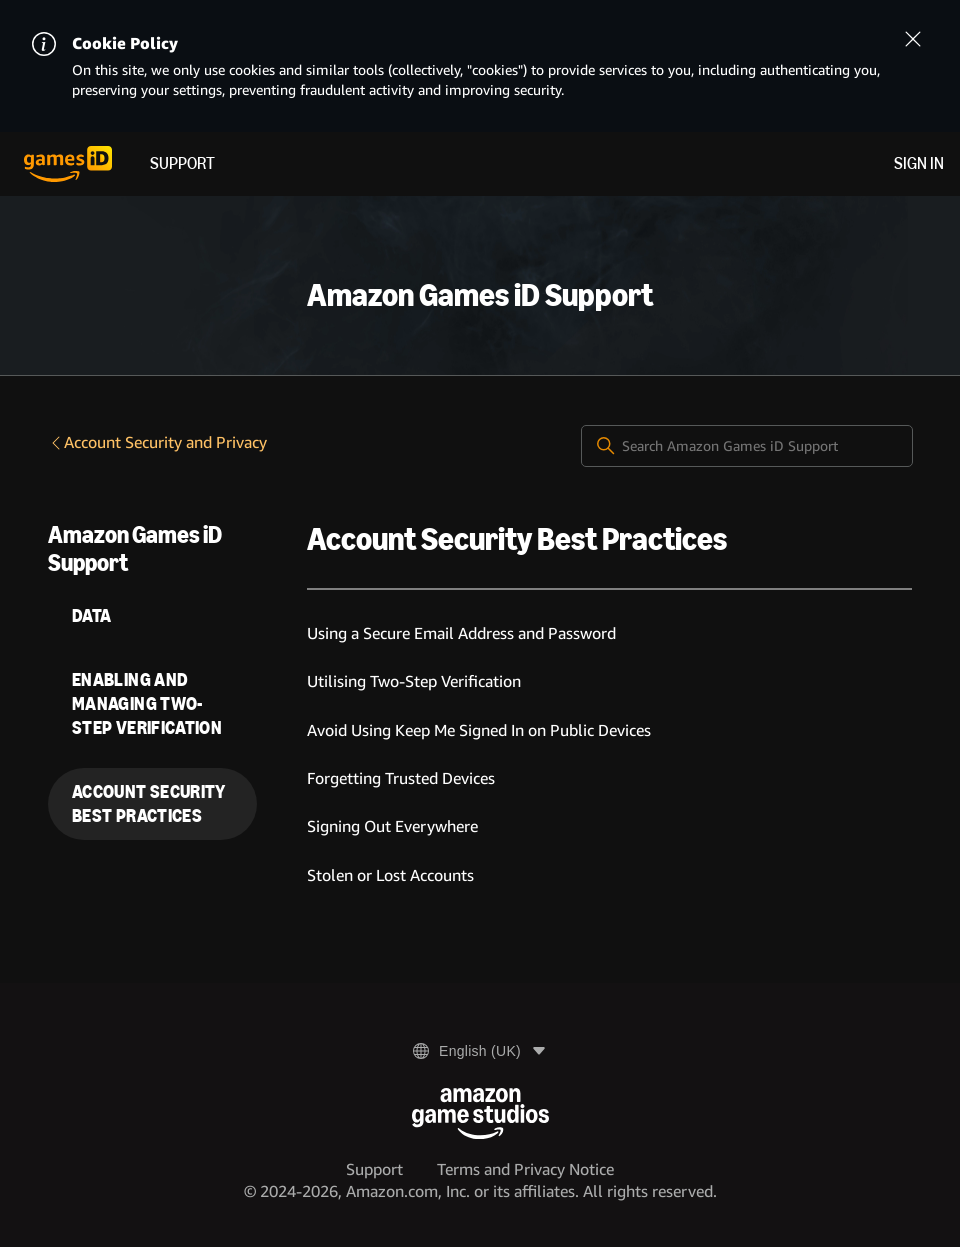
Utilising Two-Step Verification (414, 681)
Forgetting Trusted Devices (401, 778)
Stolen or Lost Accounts (390, 875)
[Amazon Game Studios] (480, 1113)
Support (182, 163)
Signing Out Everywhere (392, 826)
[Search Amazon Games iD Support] (747, 446)
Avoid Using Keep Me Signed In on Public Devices (479, 730)
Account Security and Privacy (157, 442)
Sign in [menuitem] (919, 163)
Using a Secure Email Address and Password (461, 633)
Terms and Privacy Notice (525, 1169)
